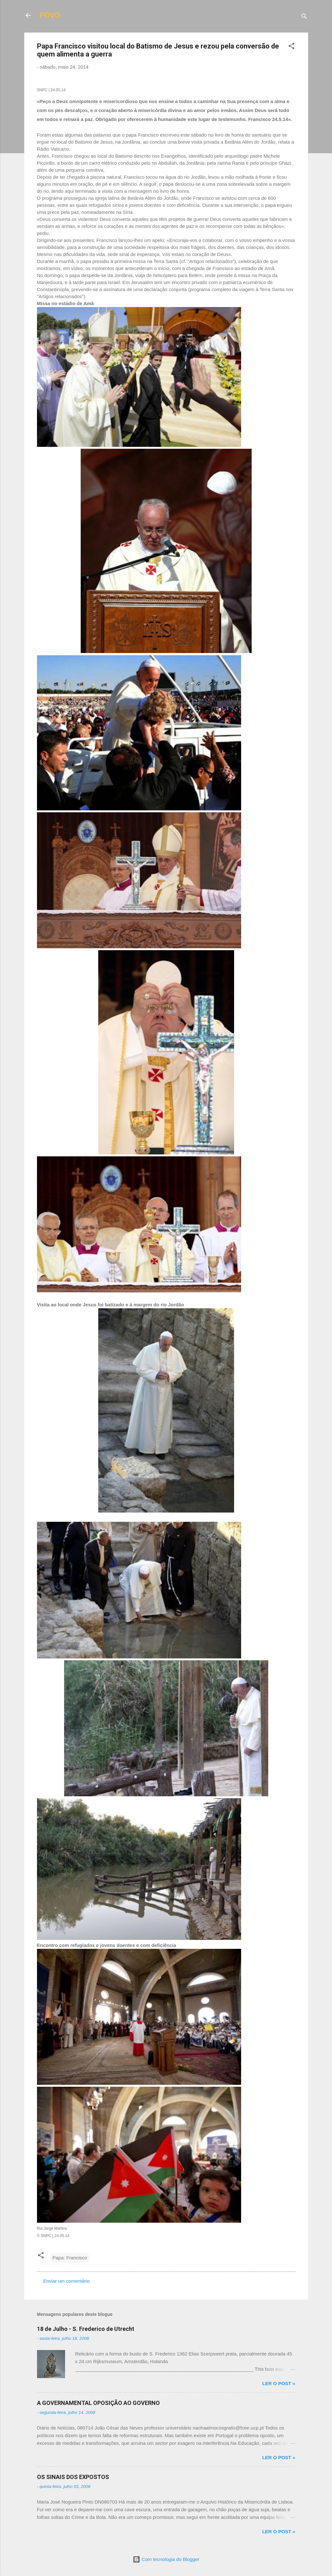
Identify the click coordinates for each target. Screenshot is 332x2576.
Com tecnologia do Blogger (166, 2559)
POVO (50, 15)
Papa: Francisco (70, 2257)
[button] (291, 47)
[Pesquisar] (304, 17)
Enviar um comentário (66, 2281)
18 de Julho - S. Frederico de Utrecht (85, 2328)
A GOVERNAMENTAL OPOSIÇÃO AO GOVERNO (98, 2403)
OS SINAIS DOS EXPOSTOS (73, 2477)
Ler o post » (278, 2383)
